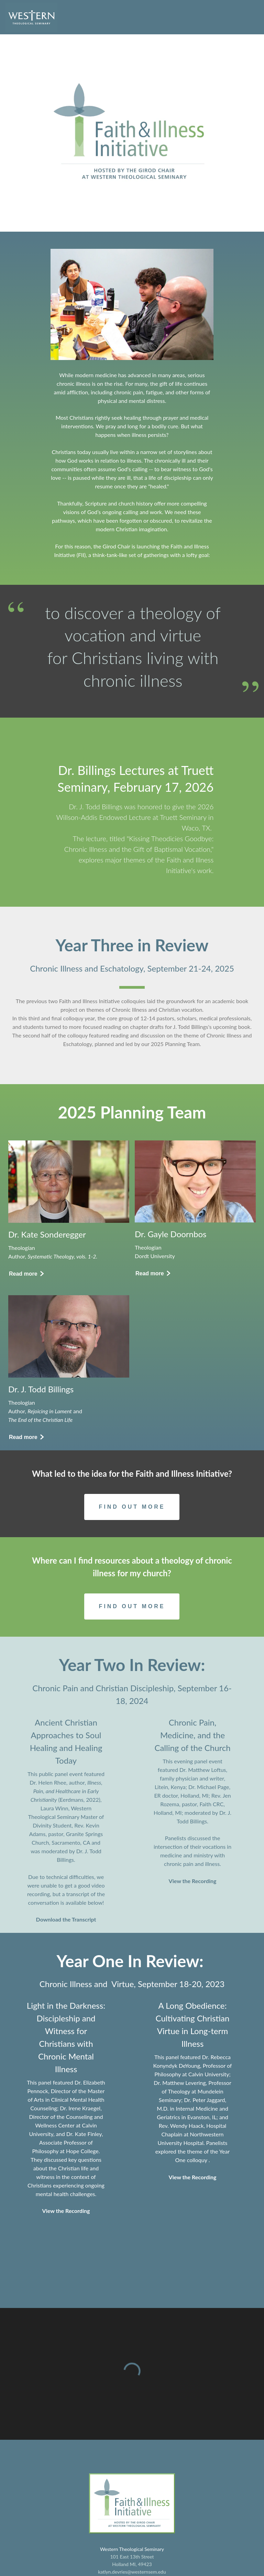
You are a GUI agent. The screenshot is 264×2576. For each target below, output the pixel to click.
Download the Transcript (66, 1919)
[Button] (25, 1274)
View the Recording (193, 1881)
